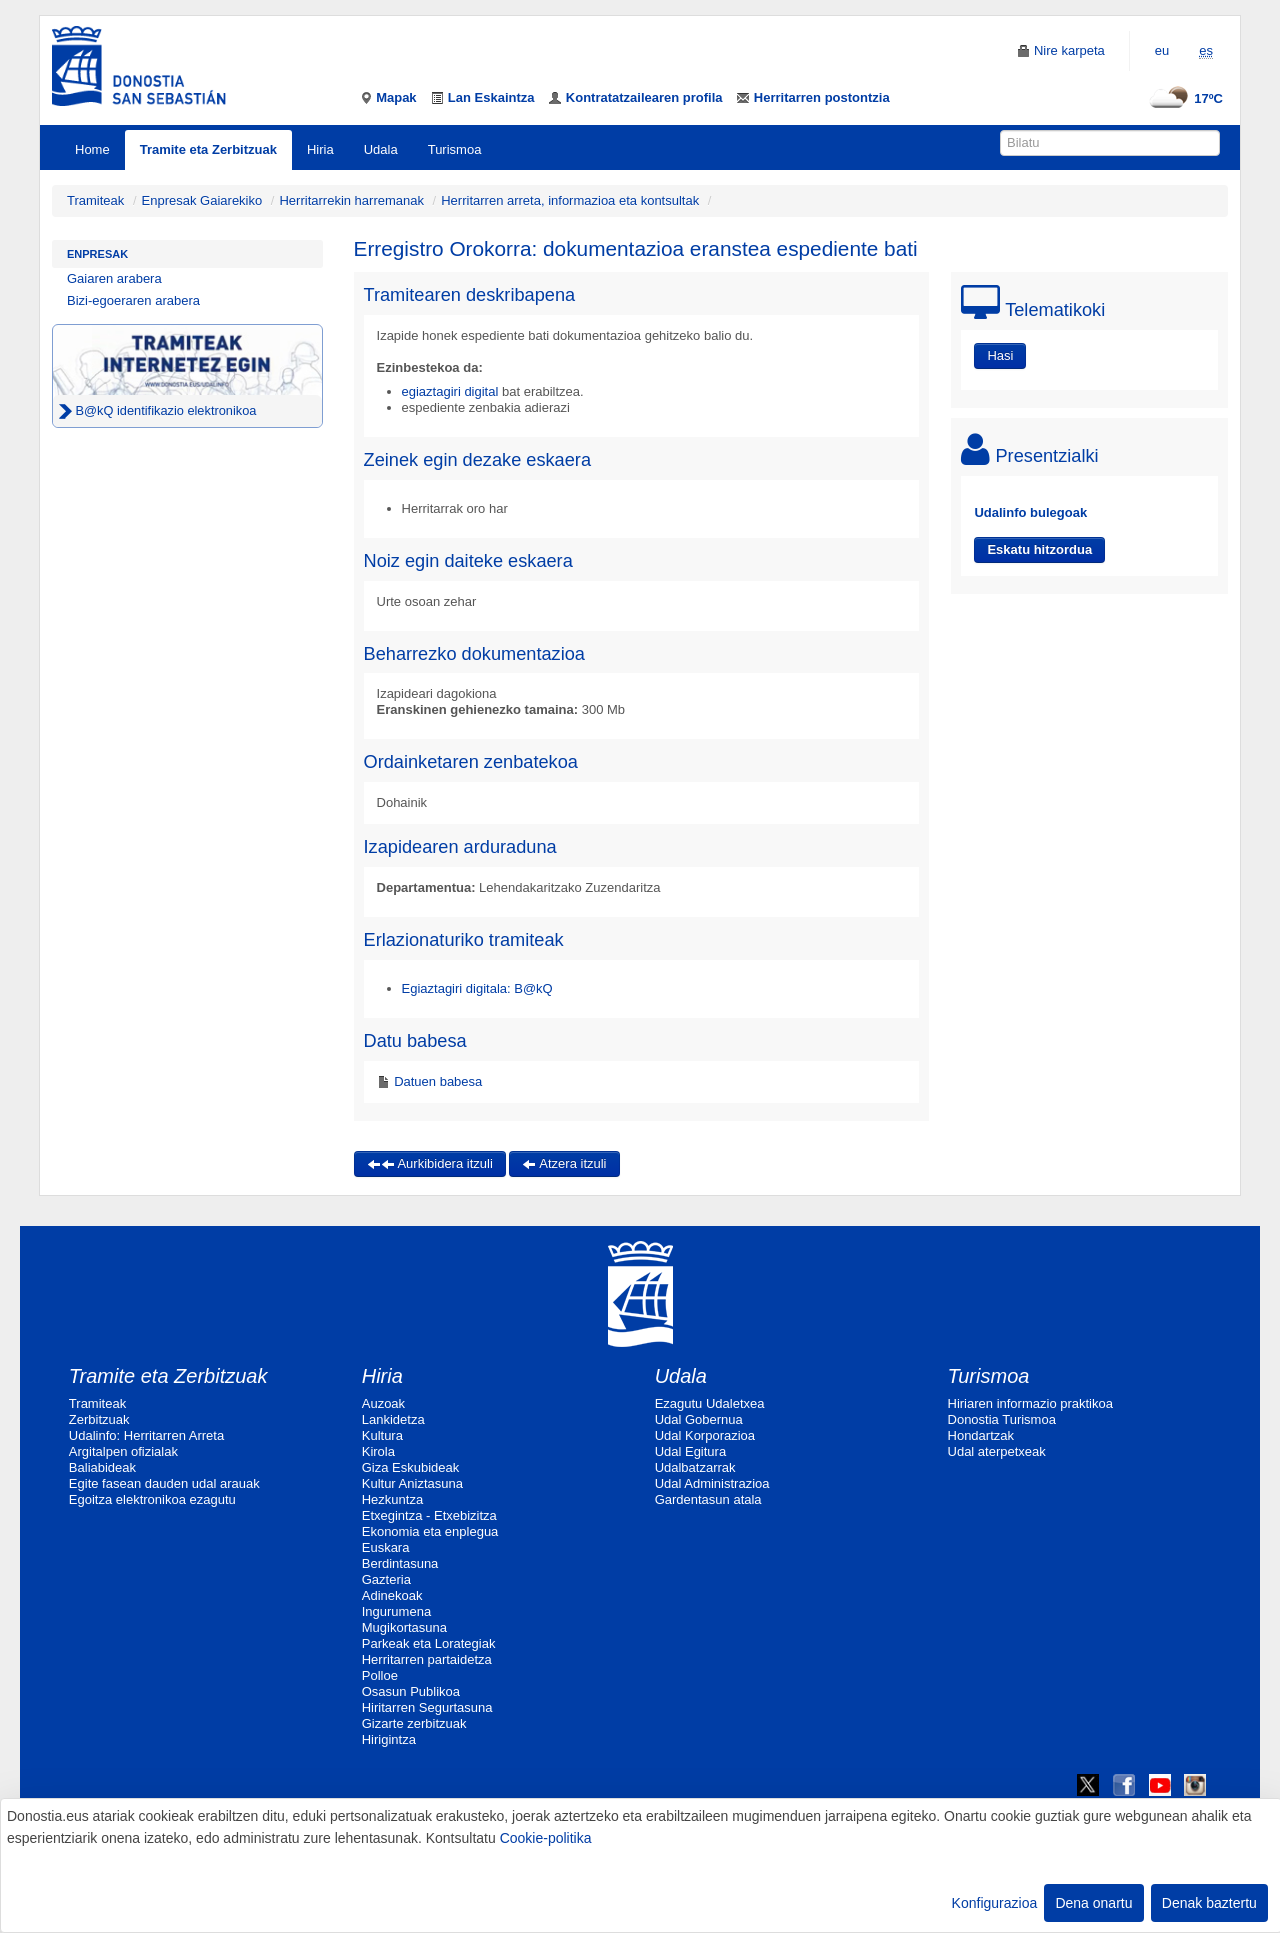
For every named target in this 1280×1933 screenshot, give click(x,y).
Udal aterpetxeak (997, 1451)
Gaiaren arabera (114, 278)
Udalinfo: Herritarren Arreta (146, 1435)
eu (1162, 50)
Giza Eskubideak (411, 1467)
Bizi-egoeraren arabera (133, 300)
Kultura (382, 1435)
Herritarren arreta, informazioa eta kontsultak (570, 200)
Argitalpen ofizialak (123, 1451)
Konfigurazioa (995, 1903)
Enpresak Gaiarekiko (202, 200)
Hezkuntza (392, 1499)
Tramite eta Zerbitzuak (208, 149)
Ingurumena (396, 1611)
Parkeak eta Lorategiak (429, 1643)
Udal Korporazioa (705, 1435)
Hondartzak (981, 1435)
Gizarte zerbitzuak (414, 1723)
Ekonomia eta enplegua (430, 1531)
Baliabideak (102, 1467)
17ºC (1183, 98)
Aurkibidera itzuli (430, 1163)
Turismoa (455, 149)
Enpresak (97, 254)
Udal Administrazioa (712, 1483)
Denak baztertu (1209, 1903)
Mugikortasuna (404, 1627)
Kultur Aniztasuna (412, 1483)
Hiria (320, 149)
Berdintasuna (400, 1563)
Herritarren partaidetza (427, 1659)
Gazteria (386, 1579)
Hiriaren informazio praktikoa (1030, 1403)
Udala (381, 149)
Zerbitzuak (99, 1419)
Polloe (380, 1675)
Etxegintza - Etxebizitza (429, 1515)
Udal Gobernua (699, 1419)
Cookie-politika (546, 1838)
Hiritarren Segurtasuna (427, 1707)
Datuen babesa (437, 1081)
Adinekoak (392, 1595)
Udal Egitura (691, 1451)
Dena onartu (1093, 1903)
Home (92, 149)
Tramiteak (95, 200)
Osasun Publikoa (411, 1691)
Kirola (378, 1451)
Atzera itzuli (564, 1163)
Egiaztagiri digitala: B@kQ (477, 988)
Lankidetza (393, 1419)
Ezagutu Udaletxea (710, 1403)
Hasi (1000, 355)
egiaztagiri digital (452, 391)
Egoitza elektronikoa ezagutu (152, 1499)
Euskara (386, 1547)
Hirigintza (389, 1739)
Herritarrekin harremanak (351, 200)
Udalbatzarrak (695, 1467)
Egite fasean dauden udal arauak (164, 1483)
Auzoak (383, 1403)
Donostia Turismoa (1002, 1419)
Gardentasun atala (708, 1499)
